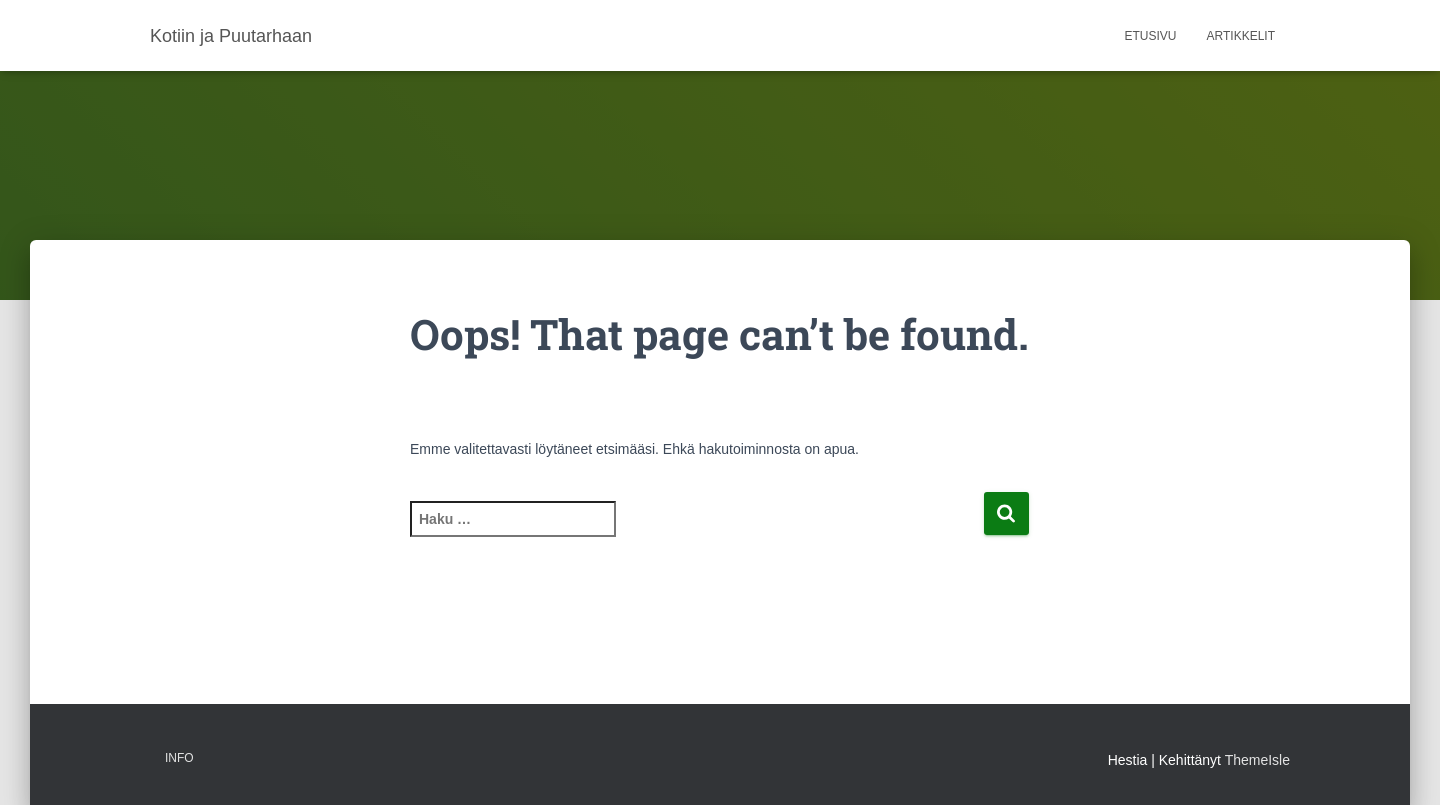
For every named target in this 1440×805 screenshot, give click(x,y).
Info (179, 758)
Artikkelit (1241, 36)
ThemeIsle (1257, 760)
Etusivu (1151, 36)
